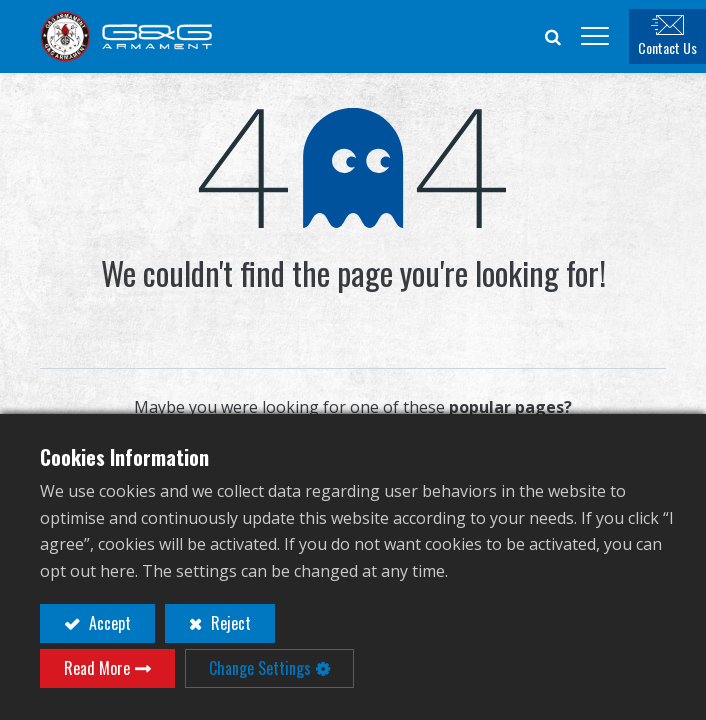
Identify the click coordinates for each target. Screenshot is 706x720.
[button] (553, 36)
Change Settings (260, 668)
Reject (229, 623)
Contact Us (667, 47)
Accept (108, 623)
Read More (97, 668)
